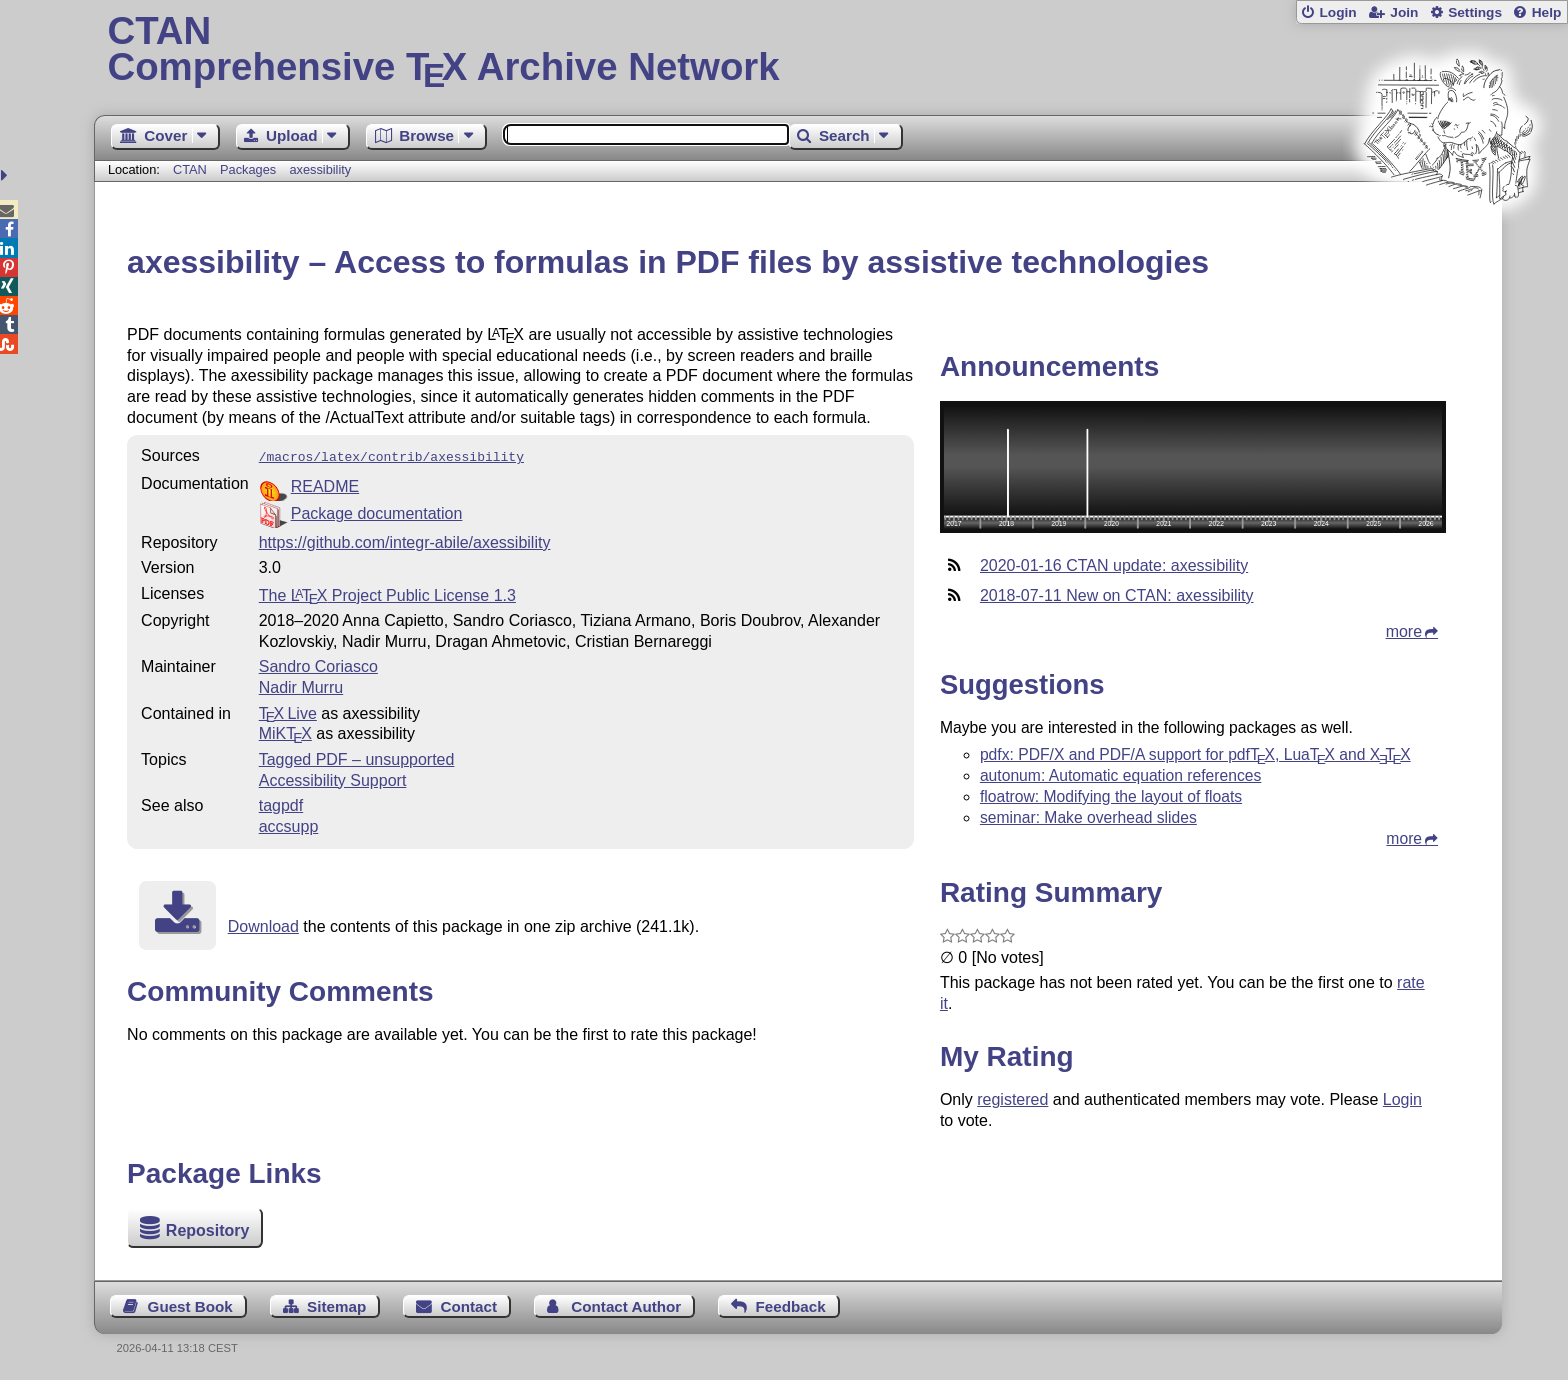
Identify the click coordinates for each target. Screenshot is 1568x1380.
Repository (208, 1230)
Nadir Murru (301, 685)
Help (1547, 12)
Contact (469, 1306)
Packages (250, 169)
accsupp (289, 824)
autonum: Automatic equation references (1120, 775)
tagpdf (281, 803)
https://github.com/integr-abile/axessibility (405, 540)
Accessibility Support (333, 778)
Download (263, 924)
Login (1337, 12)
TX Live (288, 711)
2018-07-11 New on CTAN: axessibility (1117, 595)
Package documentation (377, 511)
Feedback (791, 1306)
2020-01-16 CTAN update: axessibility (1114, 565)
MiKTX (285, 731)
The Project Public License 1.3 (387, 593)
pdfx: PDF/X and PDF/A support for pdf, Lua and (1195, 754)
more (1404, 631)
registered (1012, 1099)
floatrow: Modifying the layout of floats (1111, 796)
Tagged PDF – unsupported (357, 757)
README (325, 484)
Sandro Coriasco (318, 664)
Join (1404, 12)
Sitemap (336, 1306)
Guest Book (190, 1306)
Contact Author (626, 1306)
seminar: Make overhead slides (1088, 817)
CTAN (190, 169)
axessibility (320, 169)
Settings (1475, 12)
